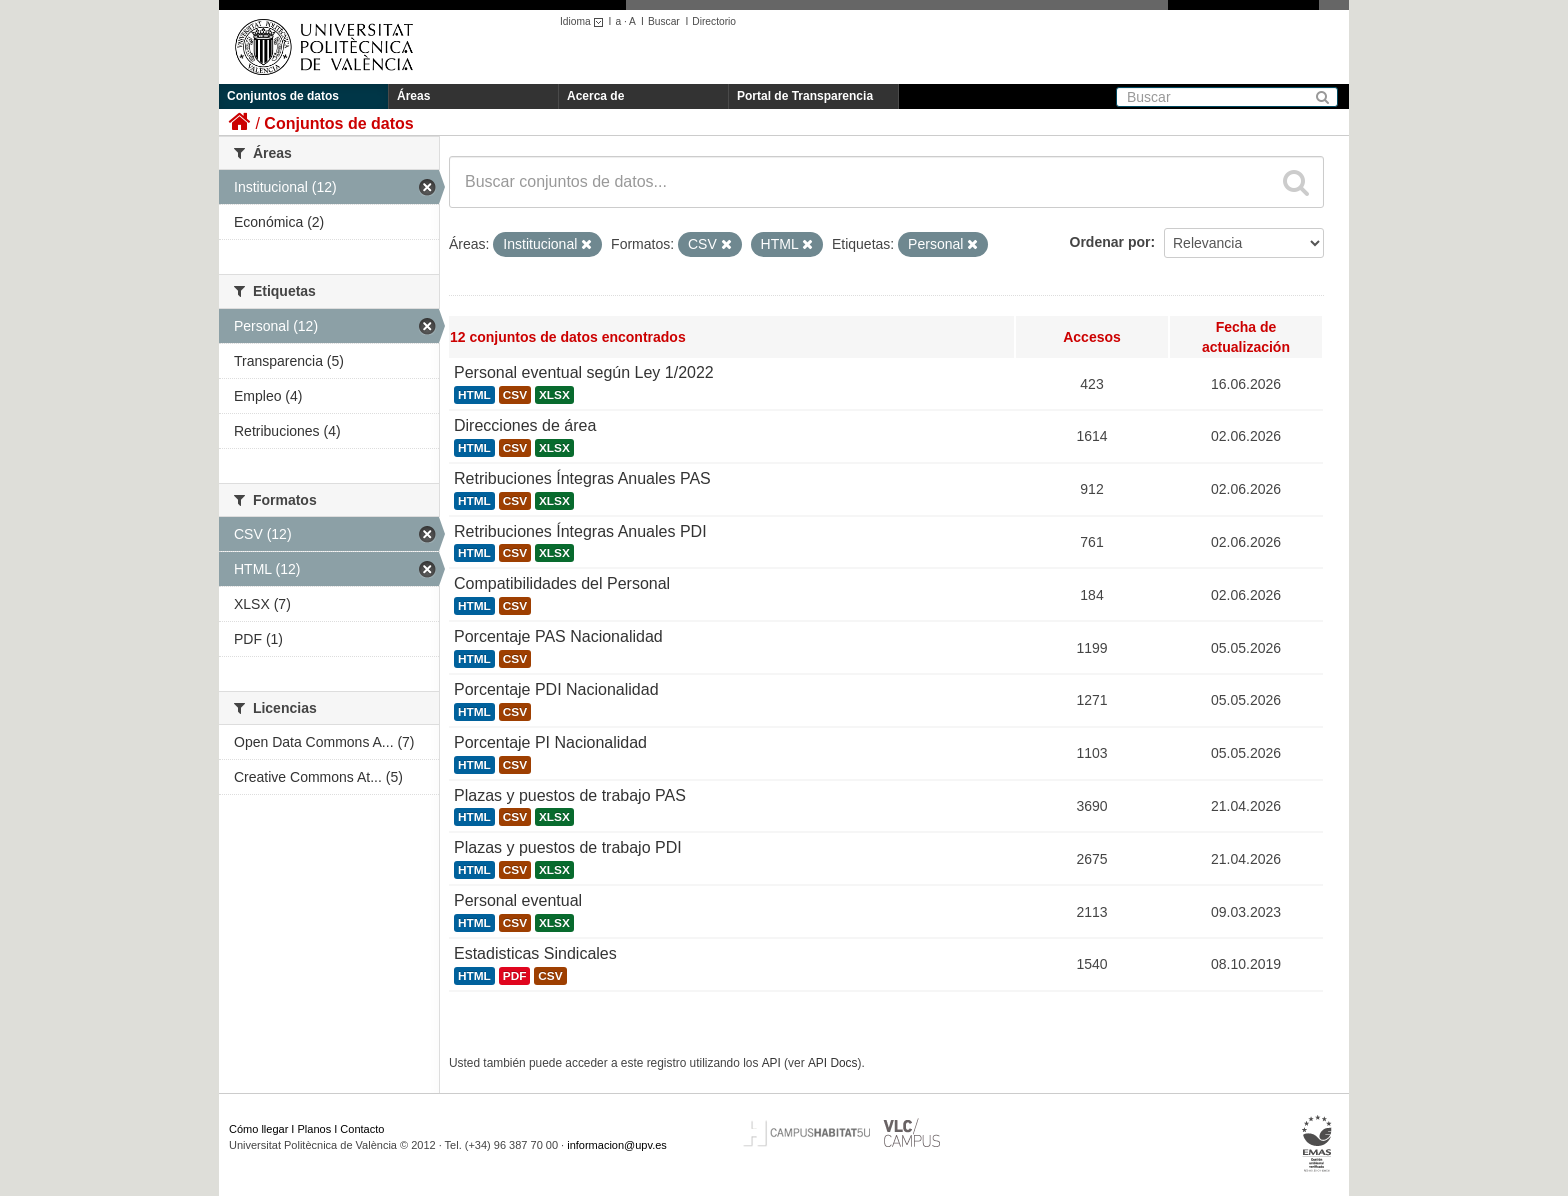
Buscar (664, 21)
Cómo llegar (258, 1129)
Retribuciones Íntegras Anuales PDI (580, 531)
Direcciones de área (525, 425)
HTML (474, 395)
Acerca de (595, 96)
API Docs (833, 1063)
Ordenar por (1110, 242)
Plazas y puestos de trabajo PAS (570, 795)
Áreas (413, 96)
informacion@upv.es (617, 1145)
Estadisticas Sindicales (535, 953)
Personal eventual (518, 900)
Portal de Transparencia (805, 96)
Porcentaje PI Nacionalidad (550, 742)
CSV (515, 395)
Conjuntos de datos (283, 96)
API (771, 1063)
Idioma (584, 21)
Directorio (714, 21)
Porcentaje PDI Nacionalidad (556, 689)
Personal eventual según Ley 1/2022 (584, 372)
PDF (515, 976)
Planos (315, 1129)
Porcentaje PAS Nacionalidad (558, 636)
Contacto (362, 1129)
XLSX (554, 395)
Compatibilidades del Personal (562, 583)
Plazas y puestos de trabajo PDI (568, 847)
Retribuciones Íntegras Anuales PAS (582, 478)
